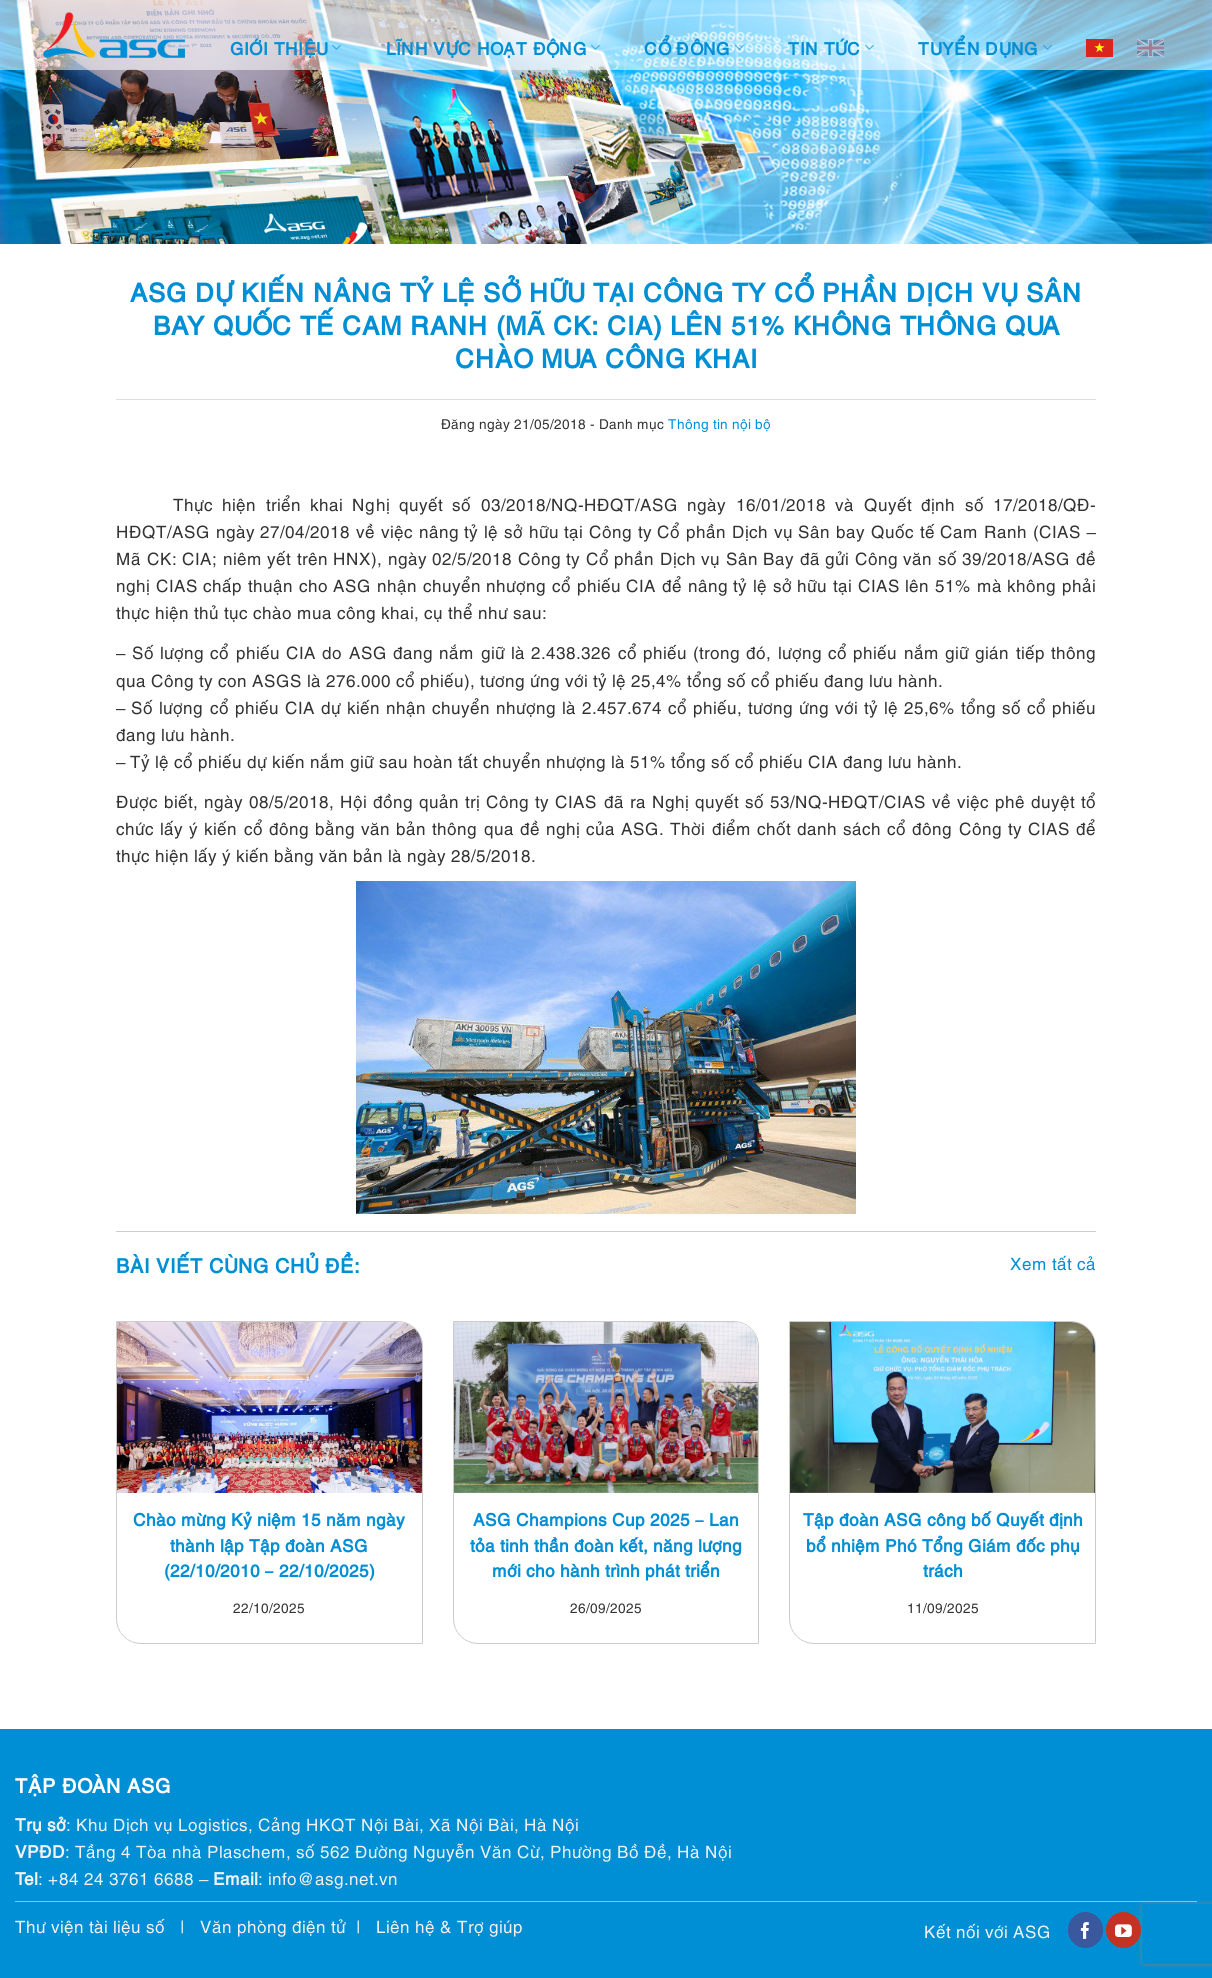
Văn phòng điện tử (273, 1925)
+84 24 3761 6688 (121, 1877)
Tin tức (831, 47)
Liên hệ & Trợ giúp (449, 1925)
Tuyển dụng (985, 47)
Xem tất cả (1053, 1262)
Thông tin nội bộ (719, 422)
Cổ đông (694, 47)
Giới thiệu (286, 47)
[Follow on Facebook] (1085, 1930)
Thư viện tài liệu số (90, 1925)
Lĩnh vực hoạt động (493, 47)
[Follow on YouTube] (1123, 1930)
